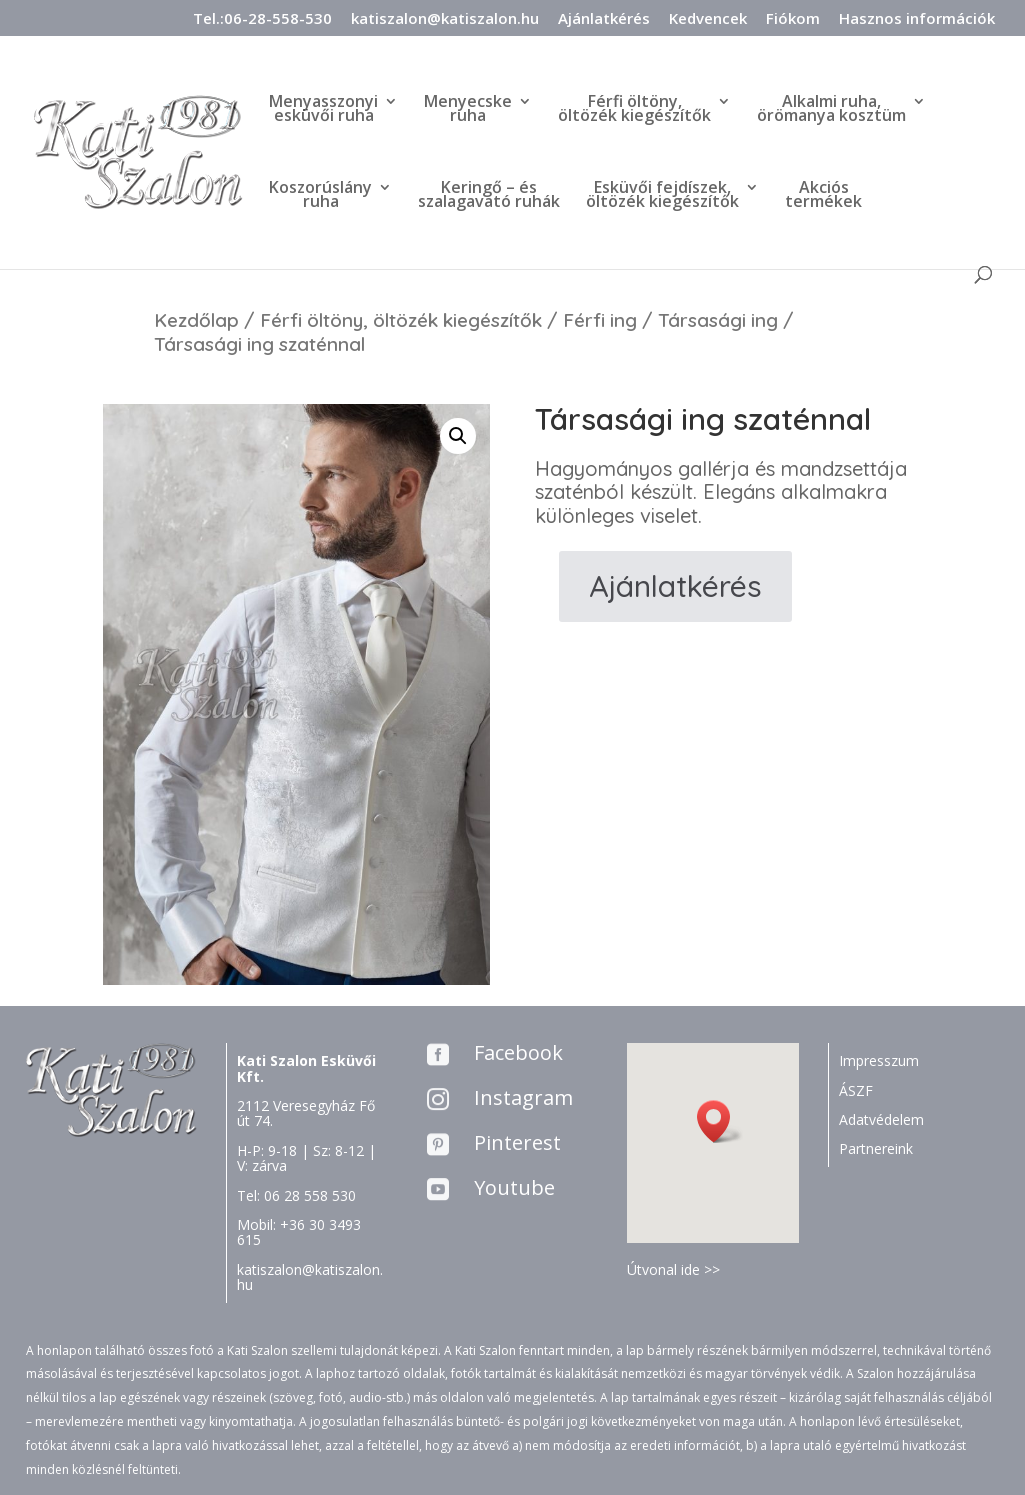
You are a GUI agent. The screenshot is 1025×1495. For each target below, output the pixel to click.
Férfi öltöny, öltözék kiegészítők (401, 320)
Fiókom (793, 19)
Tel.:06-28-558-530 (262, 19)
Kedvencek (708, 19)
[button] (720, 1121)
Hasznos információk (917, 19)
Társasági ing (718, 320)
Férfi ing (600, 320)
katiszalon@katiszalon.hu (445, 19)
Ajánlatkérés (604, 19)
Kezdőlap (196, 320)
